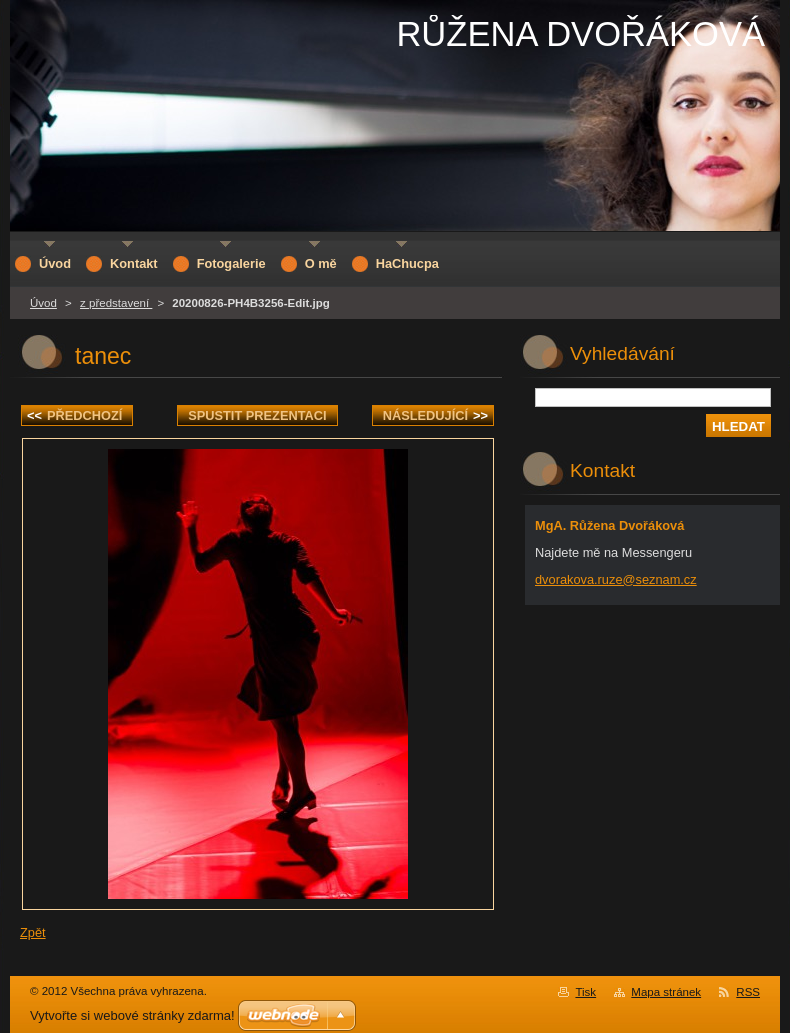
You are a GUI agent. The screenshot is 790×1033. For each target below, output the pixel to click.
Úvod (43, 303)
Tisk (585, 992)
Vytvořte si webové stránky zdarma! (132, 1015)
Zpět (33, 932)
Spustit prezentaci (257, 415)
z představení (116, 303)
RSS (748, 992)
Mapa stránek (666, 992)
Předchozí (74, 415)
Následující (435, 415)
